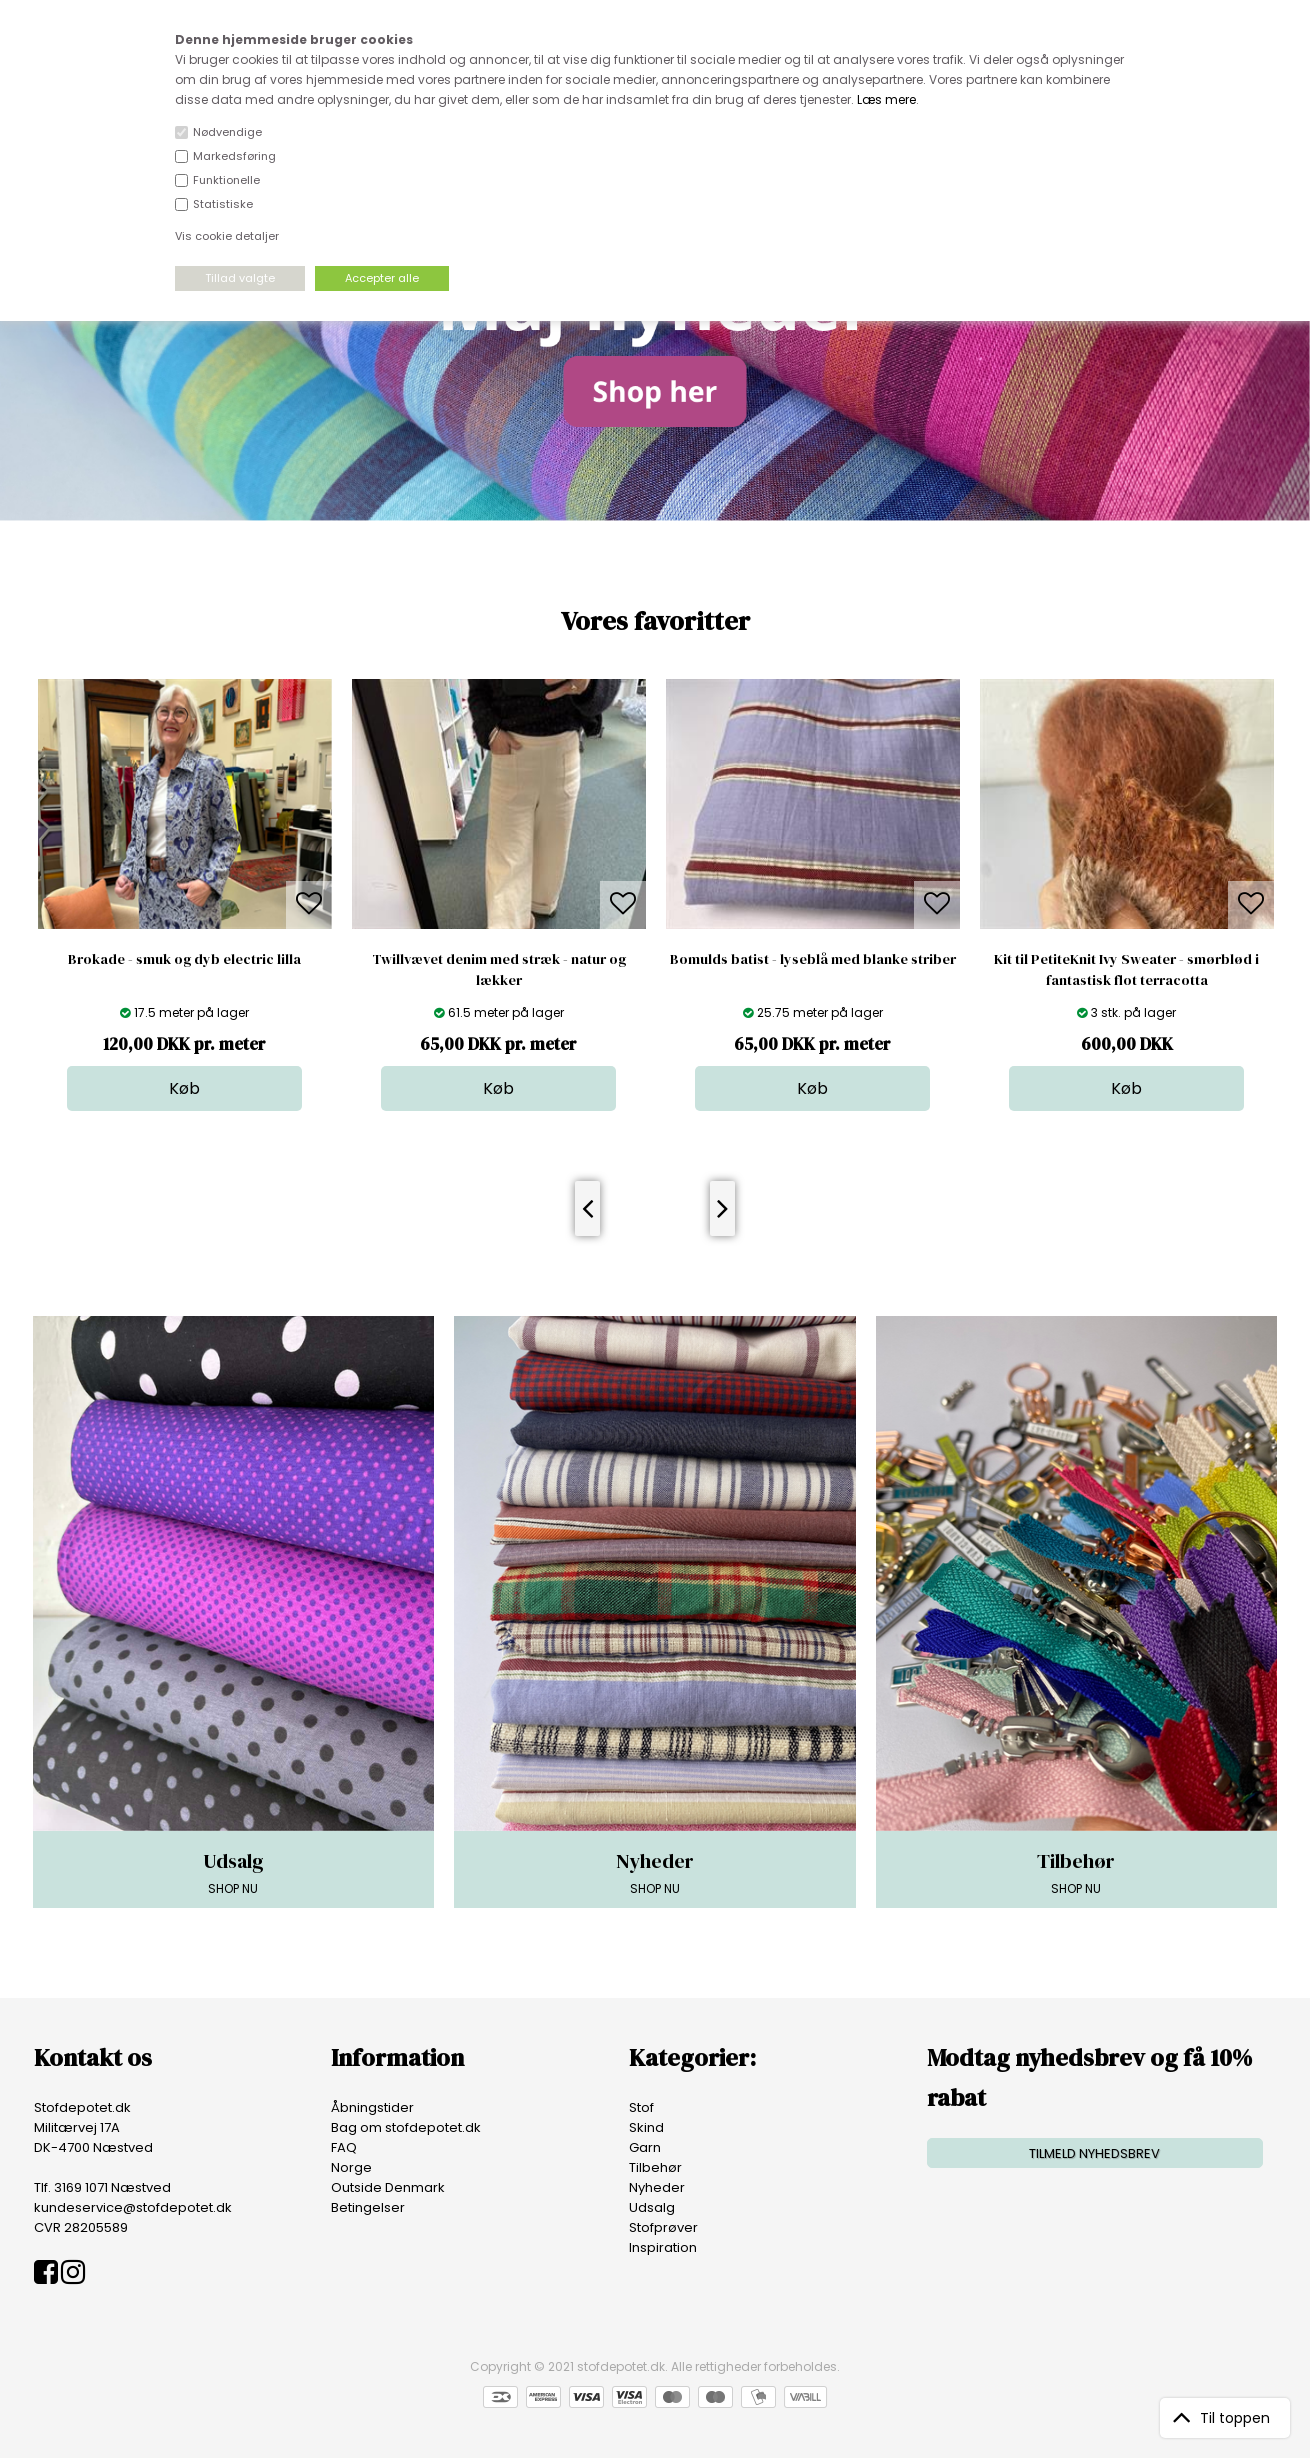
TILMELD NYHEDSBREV (1094, 2153)
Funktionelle (226, 180)
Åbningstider (372, 2107)
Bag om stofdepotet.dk (406, 2127)
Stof (641, 2107)
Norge (351, 2167)
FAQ (344, 2147)
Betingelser (368, 2207)
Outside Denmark (388, 2187)
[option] (185, 895)
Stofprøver (663, 2227)
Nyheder (657, 2187)
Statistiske (223, 204)
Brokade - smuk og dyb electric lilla (184, 959)
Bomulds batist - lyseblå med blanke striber (813, 959)
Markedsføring (234, 156)
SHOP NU (233, 1872)
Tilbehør (655, 2167)
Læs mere (886, 99)
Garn (645, 2147)
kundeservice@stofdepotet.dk (133, 2207)
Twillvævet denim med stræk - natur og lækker (499, 969)
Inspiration (663, 2247)
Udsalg (652, 2207)
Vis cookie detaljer (227, 236)
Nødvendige (227, 132)
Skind (646, 2127)
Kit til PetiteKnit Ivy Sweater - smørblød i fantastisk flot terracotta (1126, 969)
